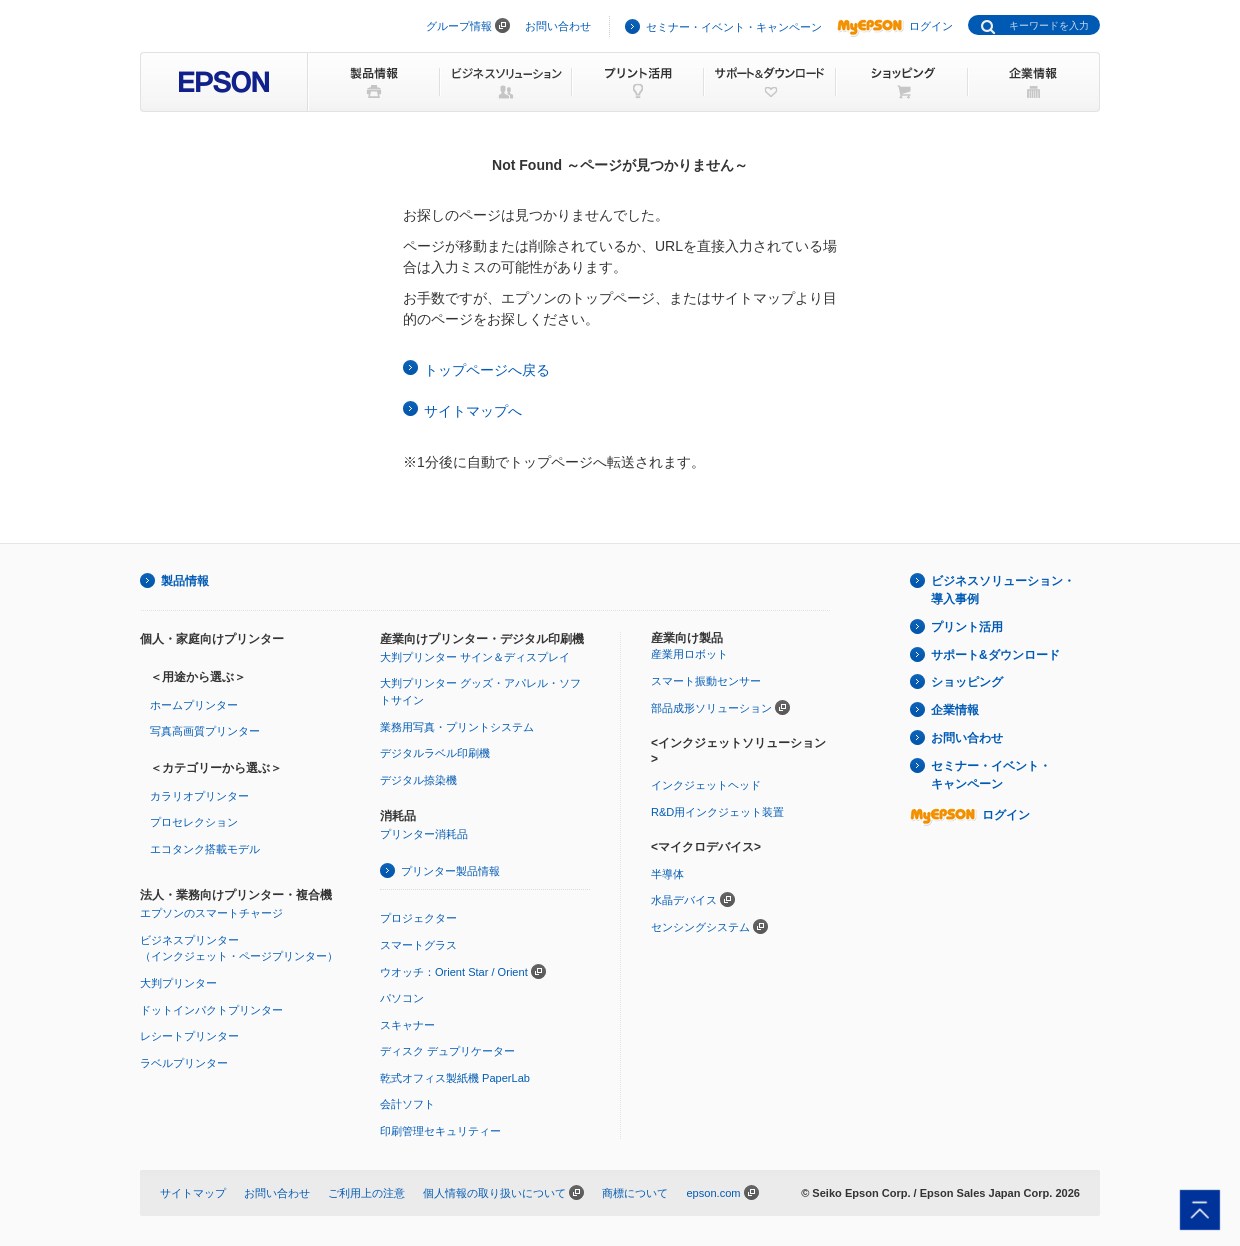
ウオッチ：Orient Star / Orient (454, 972)
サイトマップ (193, 1193)
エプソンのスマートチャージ (211, 913)
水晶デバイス (684, 900)
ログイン (895, 26)
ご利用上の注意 (366, 1193)
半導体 (667, 874)
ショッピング (967, 682)
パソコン (402, 998)
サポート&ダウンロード (995, 655)
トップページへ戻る (487, 370)
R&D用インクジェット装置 (717, 812)
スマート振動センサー (706, 681)
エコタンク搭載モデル (205, 849)
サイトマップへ (473, 411)
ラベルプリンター (184, 1063)
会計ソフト (407, 1104)
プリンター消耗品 (424, 834)
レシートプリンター (189, 1036)
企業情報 (955, 710)
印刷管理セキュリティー (440, 1131)
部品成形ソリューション (711, 708)
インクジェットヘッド (706, 785)
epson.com (713, 1193)
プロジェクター (418, 918)
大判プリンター (178, 983)
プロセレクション (194, 822)
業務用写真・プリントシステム (457, 727)
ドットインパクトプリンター (211, 1010)
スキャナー (407, 1025)
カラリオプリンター (199, 796)
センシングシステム (700, 927)
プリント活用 (967, 627)
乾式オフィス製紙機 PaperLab (455, 1078)
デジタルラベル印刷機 (435, 753)
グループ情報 (459, 26)
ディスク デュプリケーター (447, 1051)
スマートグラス (418, 945)
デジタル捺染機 (418, 780)
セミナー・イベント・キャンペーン (734, 27)
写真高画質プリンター (205, 731)
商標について (635, 1193)
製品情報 (185, 581)
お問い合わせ (558, 26)
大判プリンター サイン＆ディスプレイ (475, 657)
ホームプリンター (194, 705)
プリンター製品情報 (450, 871)
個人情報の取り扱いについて (494, 1193)
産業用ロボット (689, 654)
